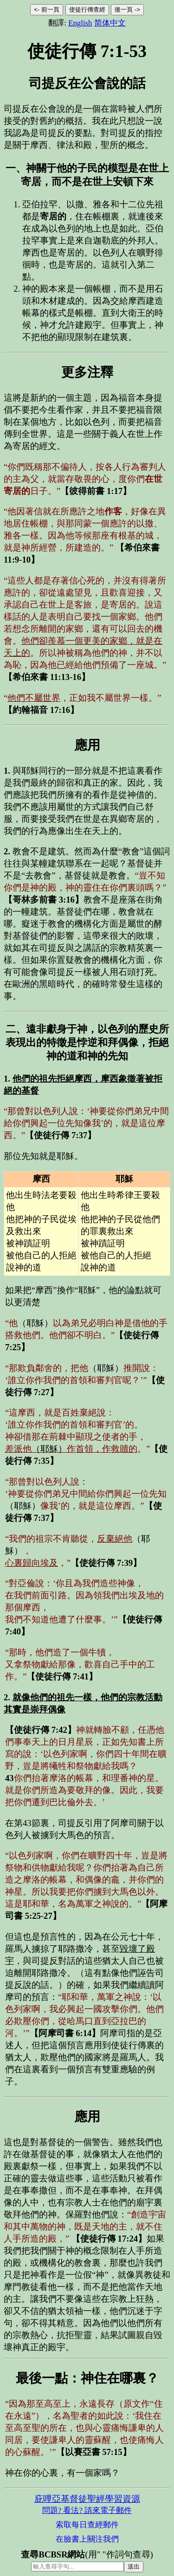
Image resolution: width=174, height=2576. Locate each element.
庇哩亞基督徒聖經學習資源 (87, 2499)
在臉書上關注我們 (87, 2539)
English (80, 23)
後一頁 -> (127, 9)
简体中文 (110, 23)
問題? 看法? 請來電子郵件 (87, 2510)
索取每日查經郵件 (87, 2524)
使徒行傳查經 (87, 9)
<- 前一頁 (46, 9)
